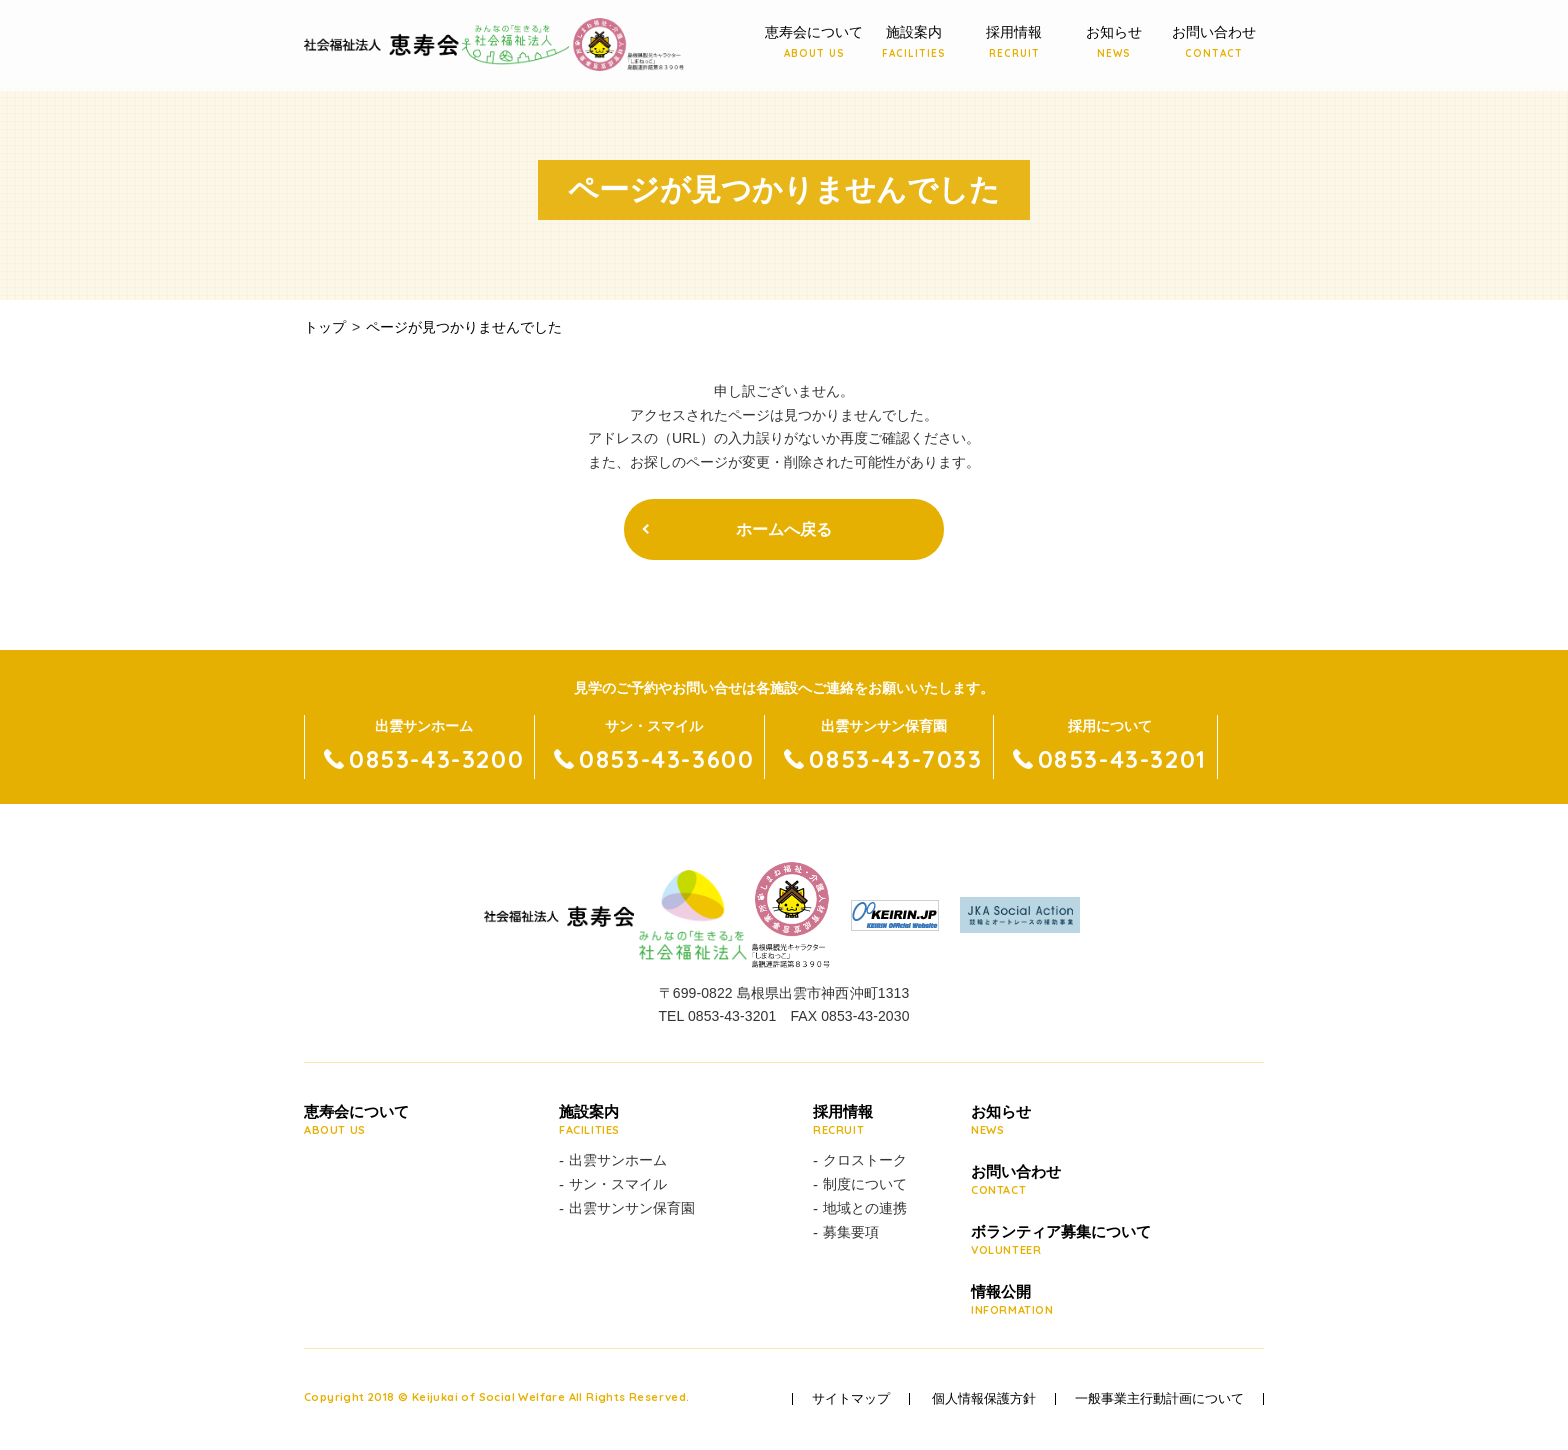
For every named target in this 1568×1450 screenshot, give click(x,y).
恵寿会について (814, 43)
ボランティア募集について (1061, 1241)
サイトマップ (851, 1399)
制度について (865, 1184)
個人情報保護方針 (984, 1399)
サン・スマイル (618, 1184)
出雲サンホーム (618, 1160)
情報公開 (1061, 1301)
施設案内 (914, 43)
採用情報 (1014, 43)
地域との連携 (865, 1208)
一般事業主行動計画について (1159, 1399)
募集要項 (851, 1232)
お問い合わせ (1214, 43)
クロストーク (865, 1160)
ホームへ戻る (784, 529)
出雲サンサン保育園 (632, 1208)
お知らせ (1114, 43)
